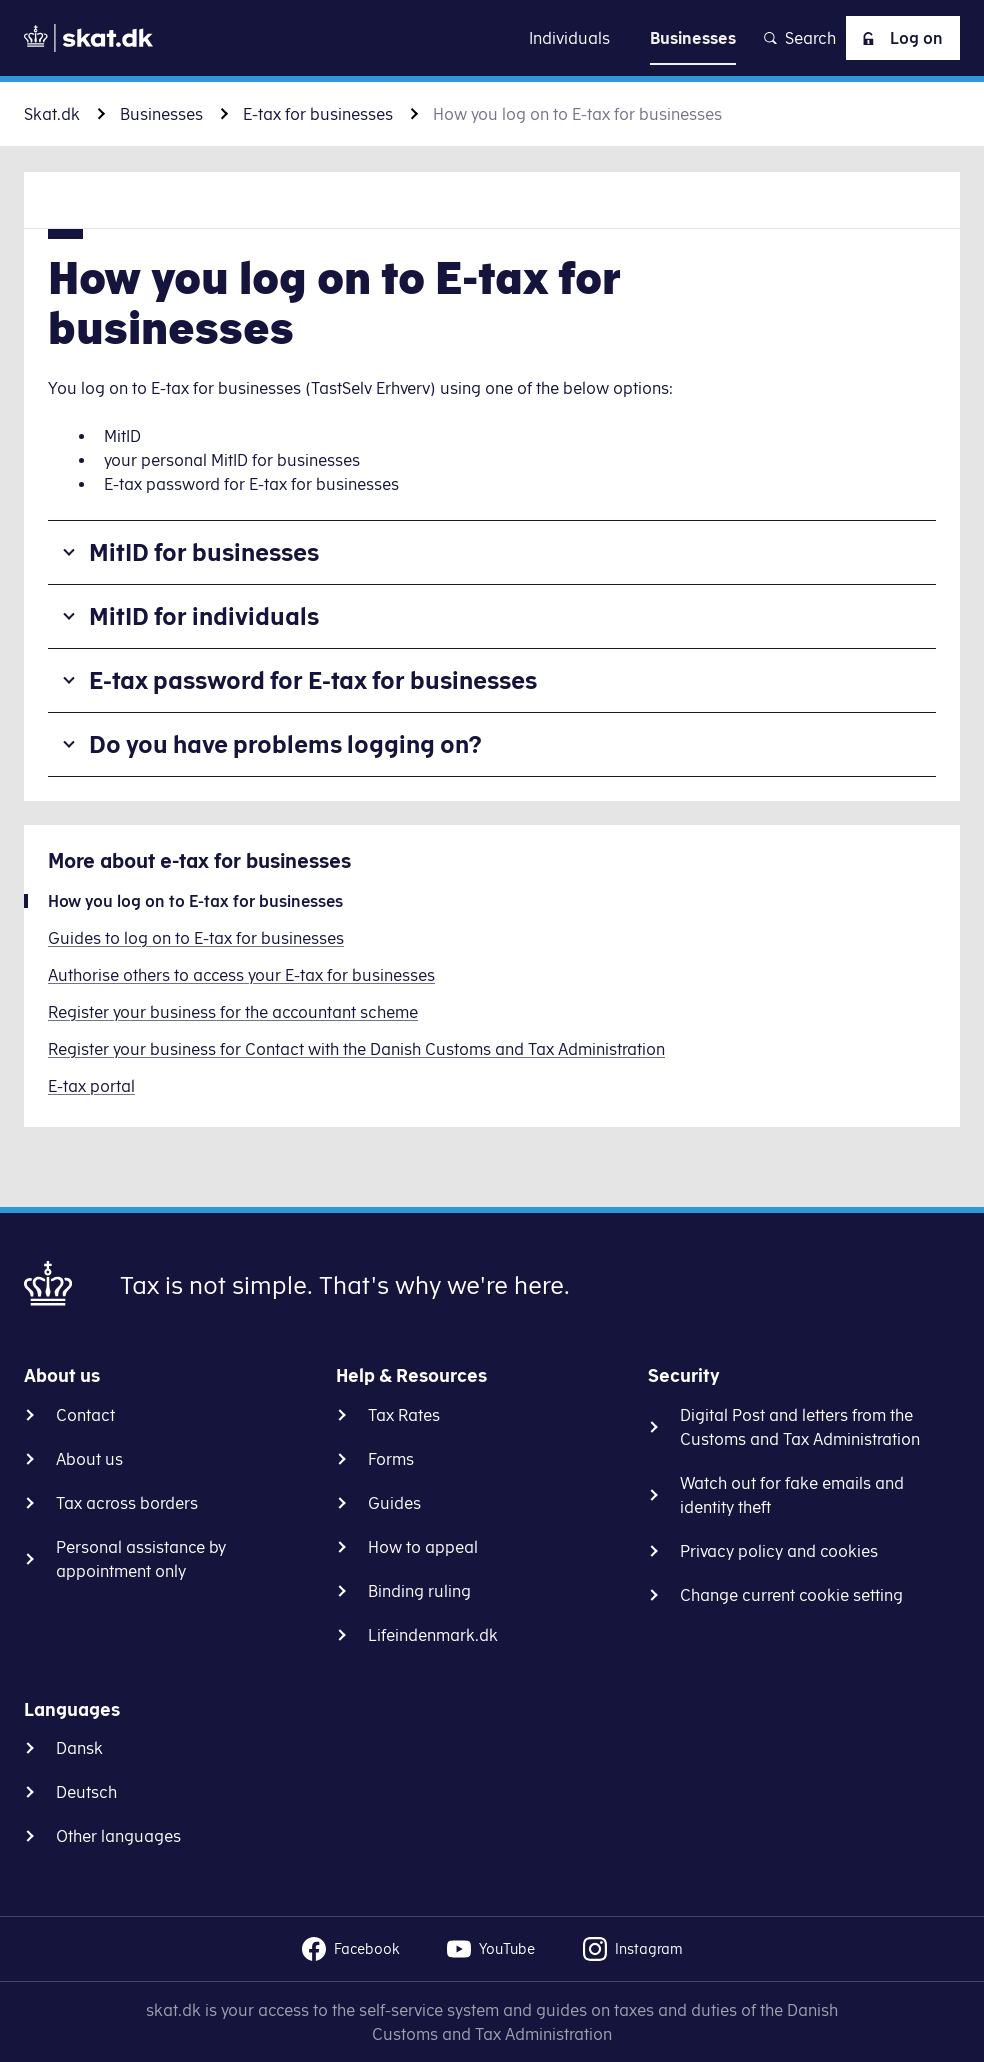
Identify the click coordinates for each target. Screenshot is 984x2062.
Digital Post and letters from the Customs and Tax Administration (800, 1427)
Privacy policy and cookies (779, 1551)
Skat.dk (52, 114)
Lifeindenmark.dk (433, 1635)
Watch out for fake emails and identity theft (792, 1495)
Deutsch (86, 1792)
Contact (85, 1415)
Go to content (492, 37)
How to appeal (423, 1547)
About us (89, 1459)
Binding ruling (419, 1591)
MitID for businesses (204, 552)
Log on (899, 38)
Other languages (118, 1836)
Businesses (161, 114)
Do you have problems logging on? (285, 744)
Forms (391, 1459)
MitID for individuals (204, 616)
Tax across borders (127, 1503)
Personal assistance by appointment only (141, 1559)
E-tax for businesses (318, 114)
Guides (394, 1503)
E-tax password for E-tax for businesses (313, 680)
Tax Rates (404, 1415)
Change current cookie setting (791, 1595)
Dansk (79, 1748)
